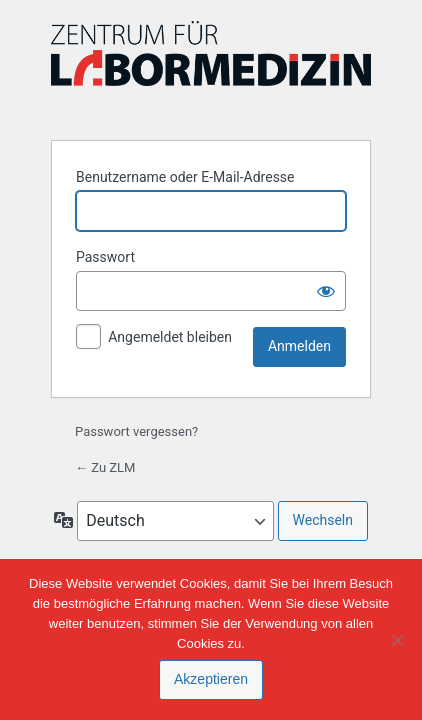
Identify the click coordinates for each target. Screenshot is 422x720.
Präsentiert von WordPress (211, 68)
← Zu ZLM (105, 467)
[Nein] (397, 640)
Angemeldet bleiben (170, 337)
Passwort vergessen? (136, 431)
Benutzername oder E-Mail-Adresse (185, 177)
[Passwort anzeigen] (326, 291)
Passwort (105, 257)
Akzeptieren (211, 679)
